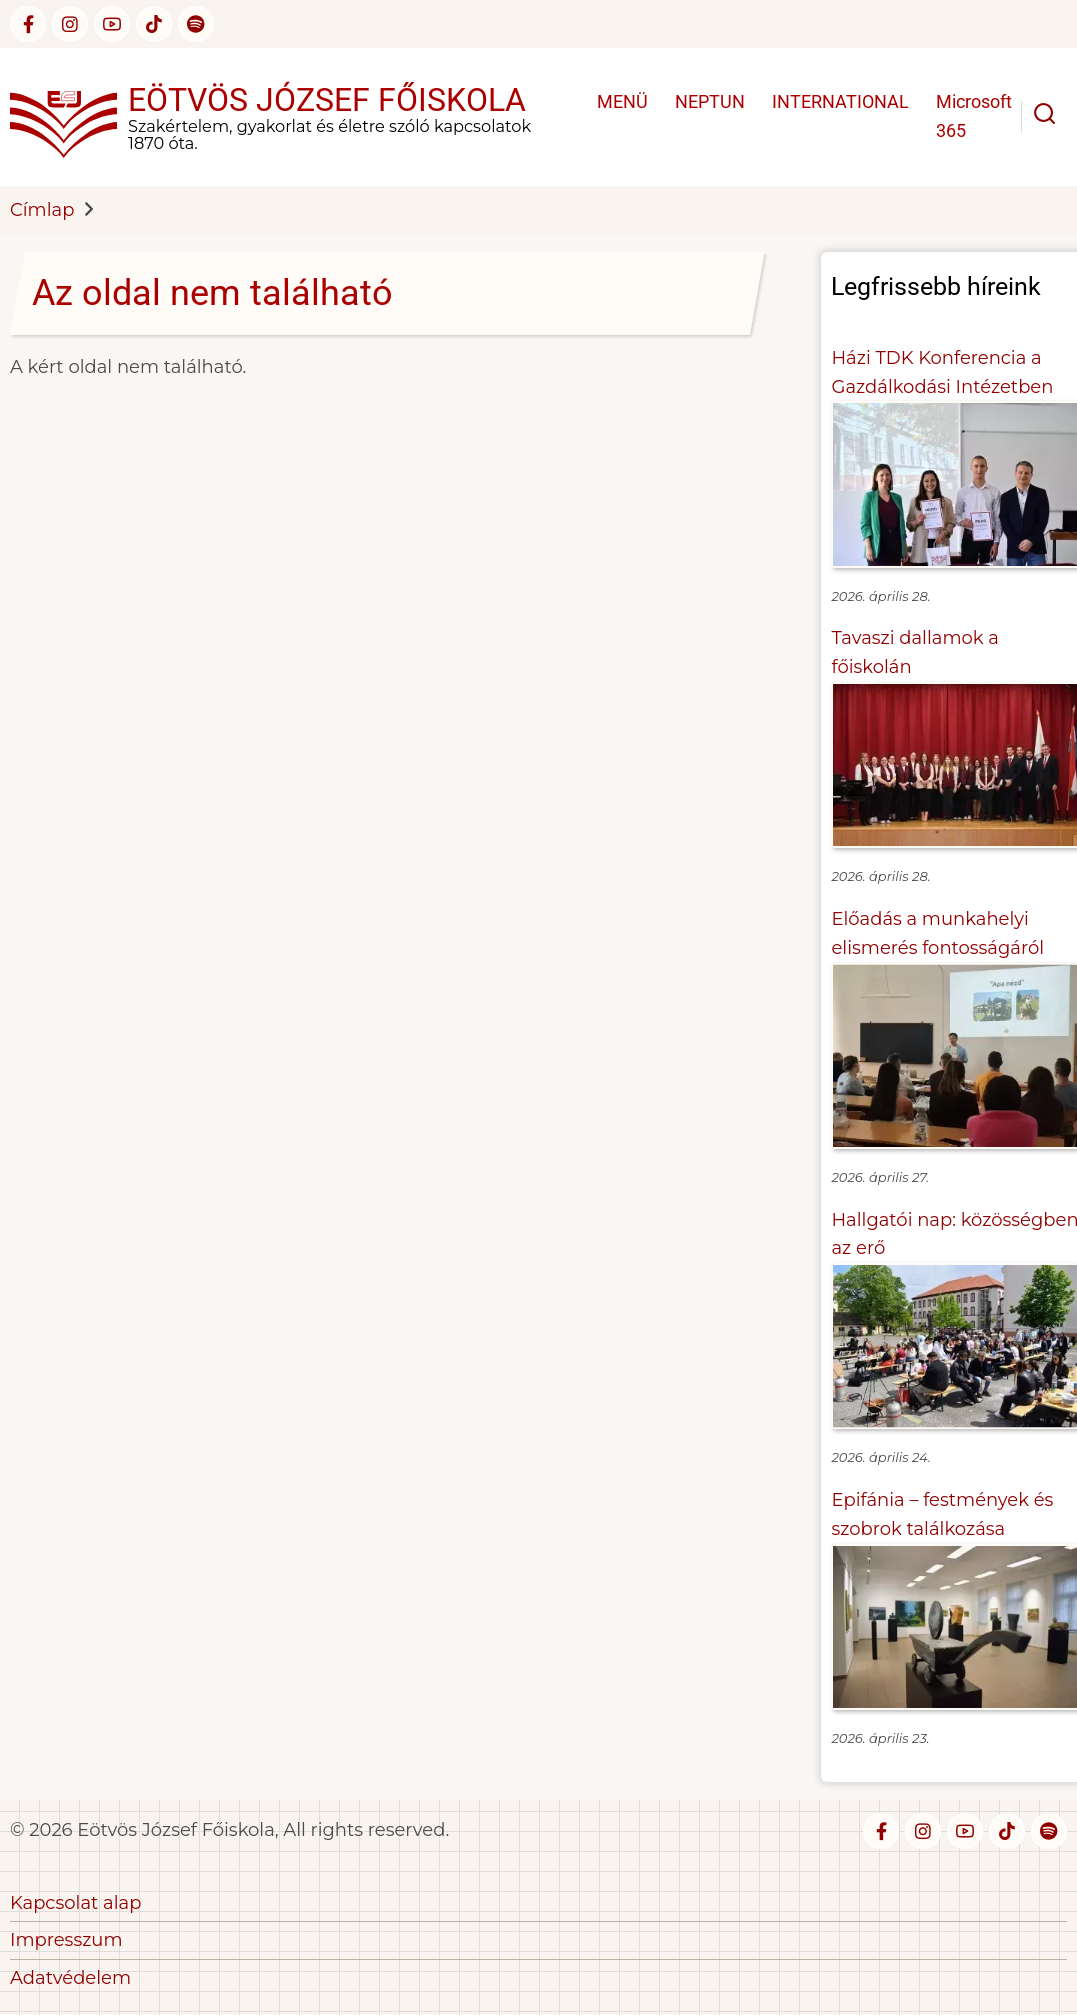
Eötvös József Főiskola (327, 100)
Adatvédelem (70, 1978)
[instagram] (70, 24)
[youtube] (112, 24)
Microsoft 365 (974, 116)
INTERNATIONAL (840, 101)
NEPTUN (710, 101)
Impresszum (66, 1940)
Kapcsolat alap (75, 1903)
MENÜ (622, 101)
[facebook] (28, 24)
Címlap (42, 210)
